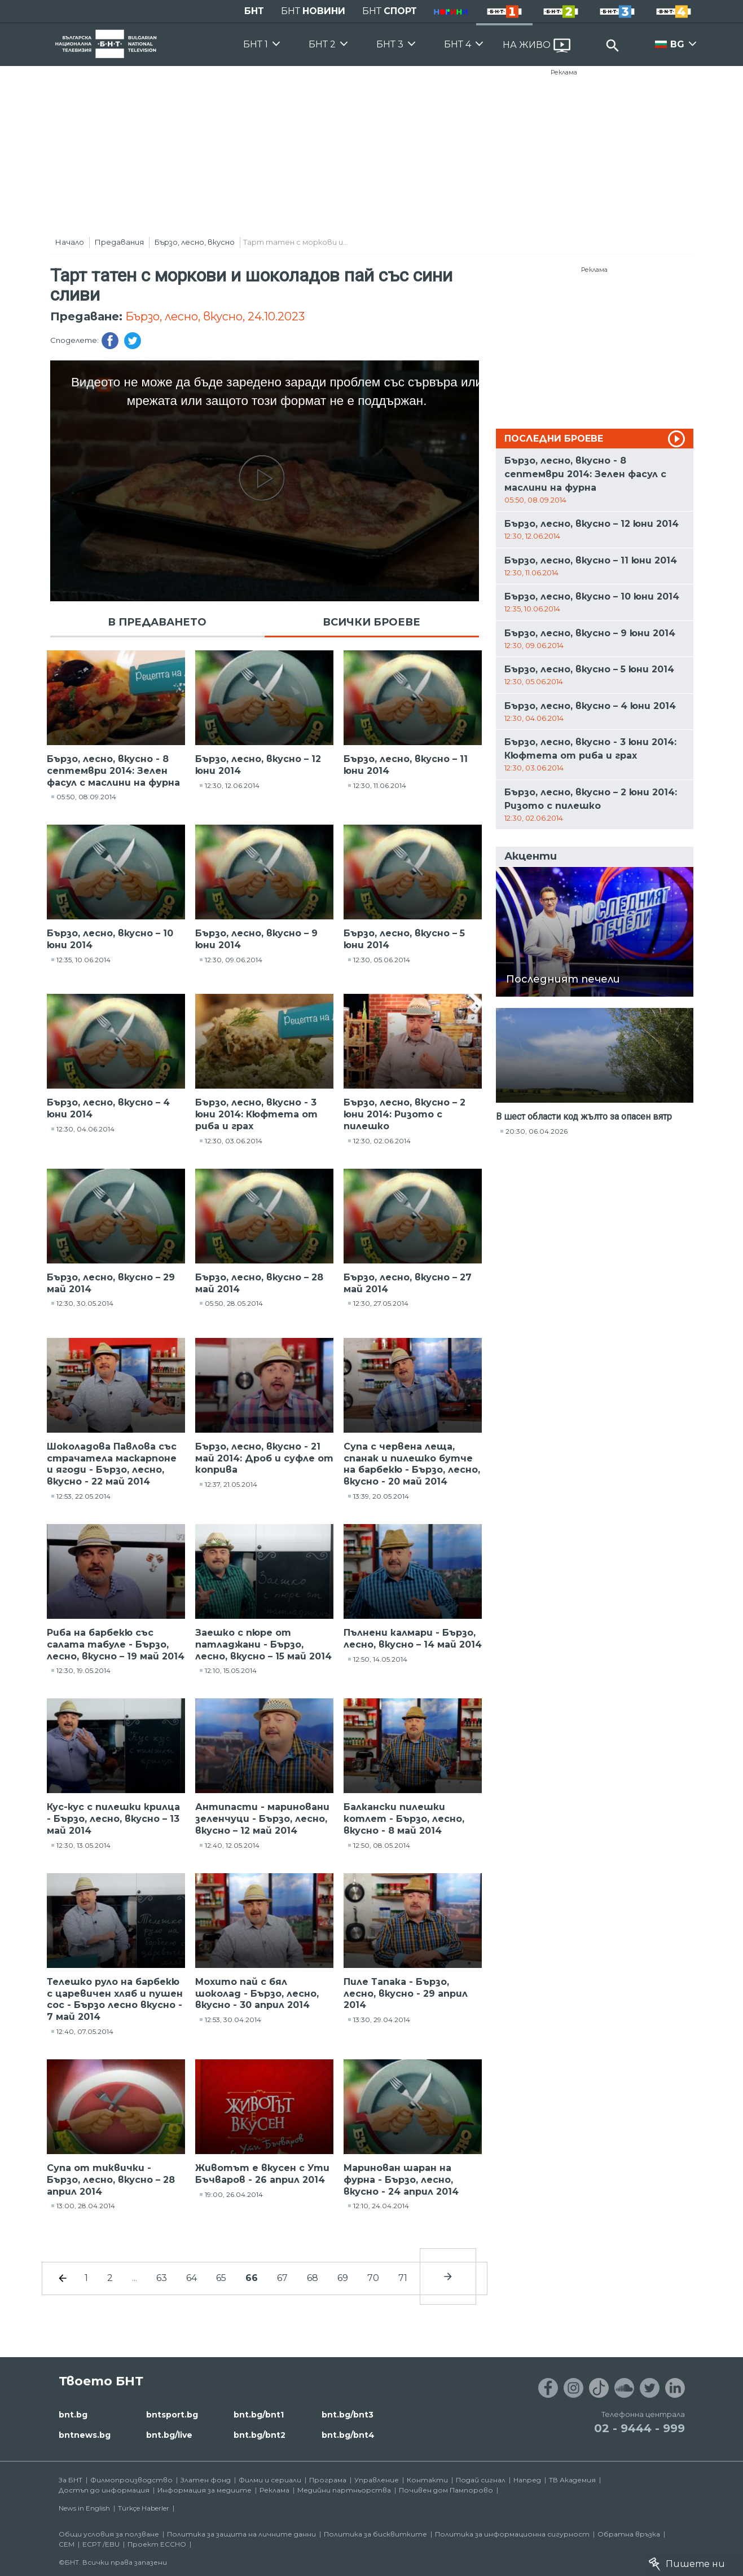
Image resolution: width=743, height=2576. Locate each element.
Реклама (564, 72)
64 (191, 2278)
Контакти (427, 2480)
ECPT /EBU (101, 2544)
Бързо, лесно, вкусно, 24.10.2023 (215, 316)
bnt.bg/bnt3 (347, 2415)
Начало (69, 241)
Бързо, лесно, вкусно (195, 241)
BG (677, 44)
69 (342, 2278)
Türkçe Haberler (143, 2508)
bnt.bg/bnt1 (259, 2415)
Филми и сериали (270, 2480)
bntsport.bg (172, 2415)
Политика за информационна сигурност (512, 2534)
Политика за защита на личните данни (241, 2534)
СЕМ (66, 2544)
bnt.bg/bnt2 (259, 2435)
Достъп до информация (104, 2490)
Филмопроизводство (131, 2480)
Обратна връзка (628, 2534)
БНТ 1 (255, 44)
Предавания (119, 241)
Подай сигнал (480, 2480)
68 (312, 2278)
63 (161, 2278)
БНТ (254, 11)
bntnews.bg (85, 2435)
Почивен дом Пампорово (446, 2490)
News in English (84, 2508)
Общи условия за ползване (109, 2534)
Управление (376, 2480)
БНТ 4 (457, 44)
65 (221, 2278)
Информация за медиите (204, 2490)
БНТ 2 (322, 44)
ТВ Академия (572, 2480)
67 (282, 2278)
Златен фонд (206, 2480)
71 (402, 2278)
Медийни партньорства (344, 2490)
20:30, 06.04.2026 (536, 1131)
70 (373, 2278)
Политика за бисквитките (375, 2534)
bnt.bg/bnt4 (348, 2435)
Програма (327, 2480)
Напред (527, 2480)
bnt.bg (73, 2415)
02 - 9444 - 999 (639, 2428)
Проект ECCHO (157, 2544)
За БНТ (70, 2480)
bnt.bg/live (169, 2435)
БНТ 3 (389, 44)
